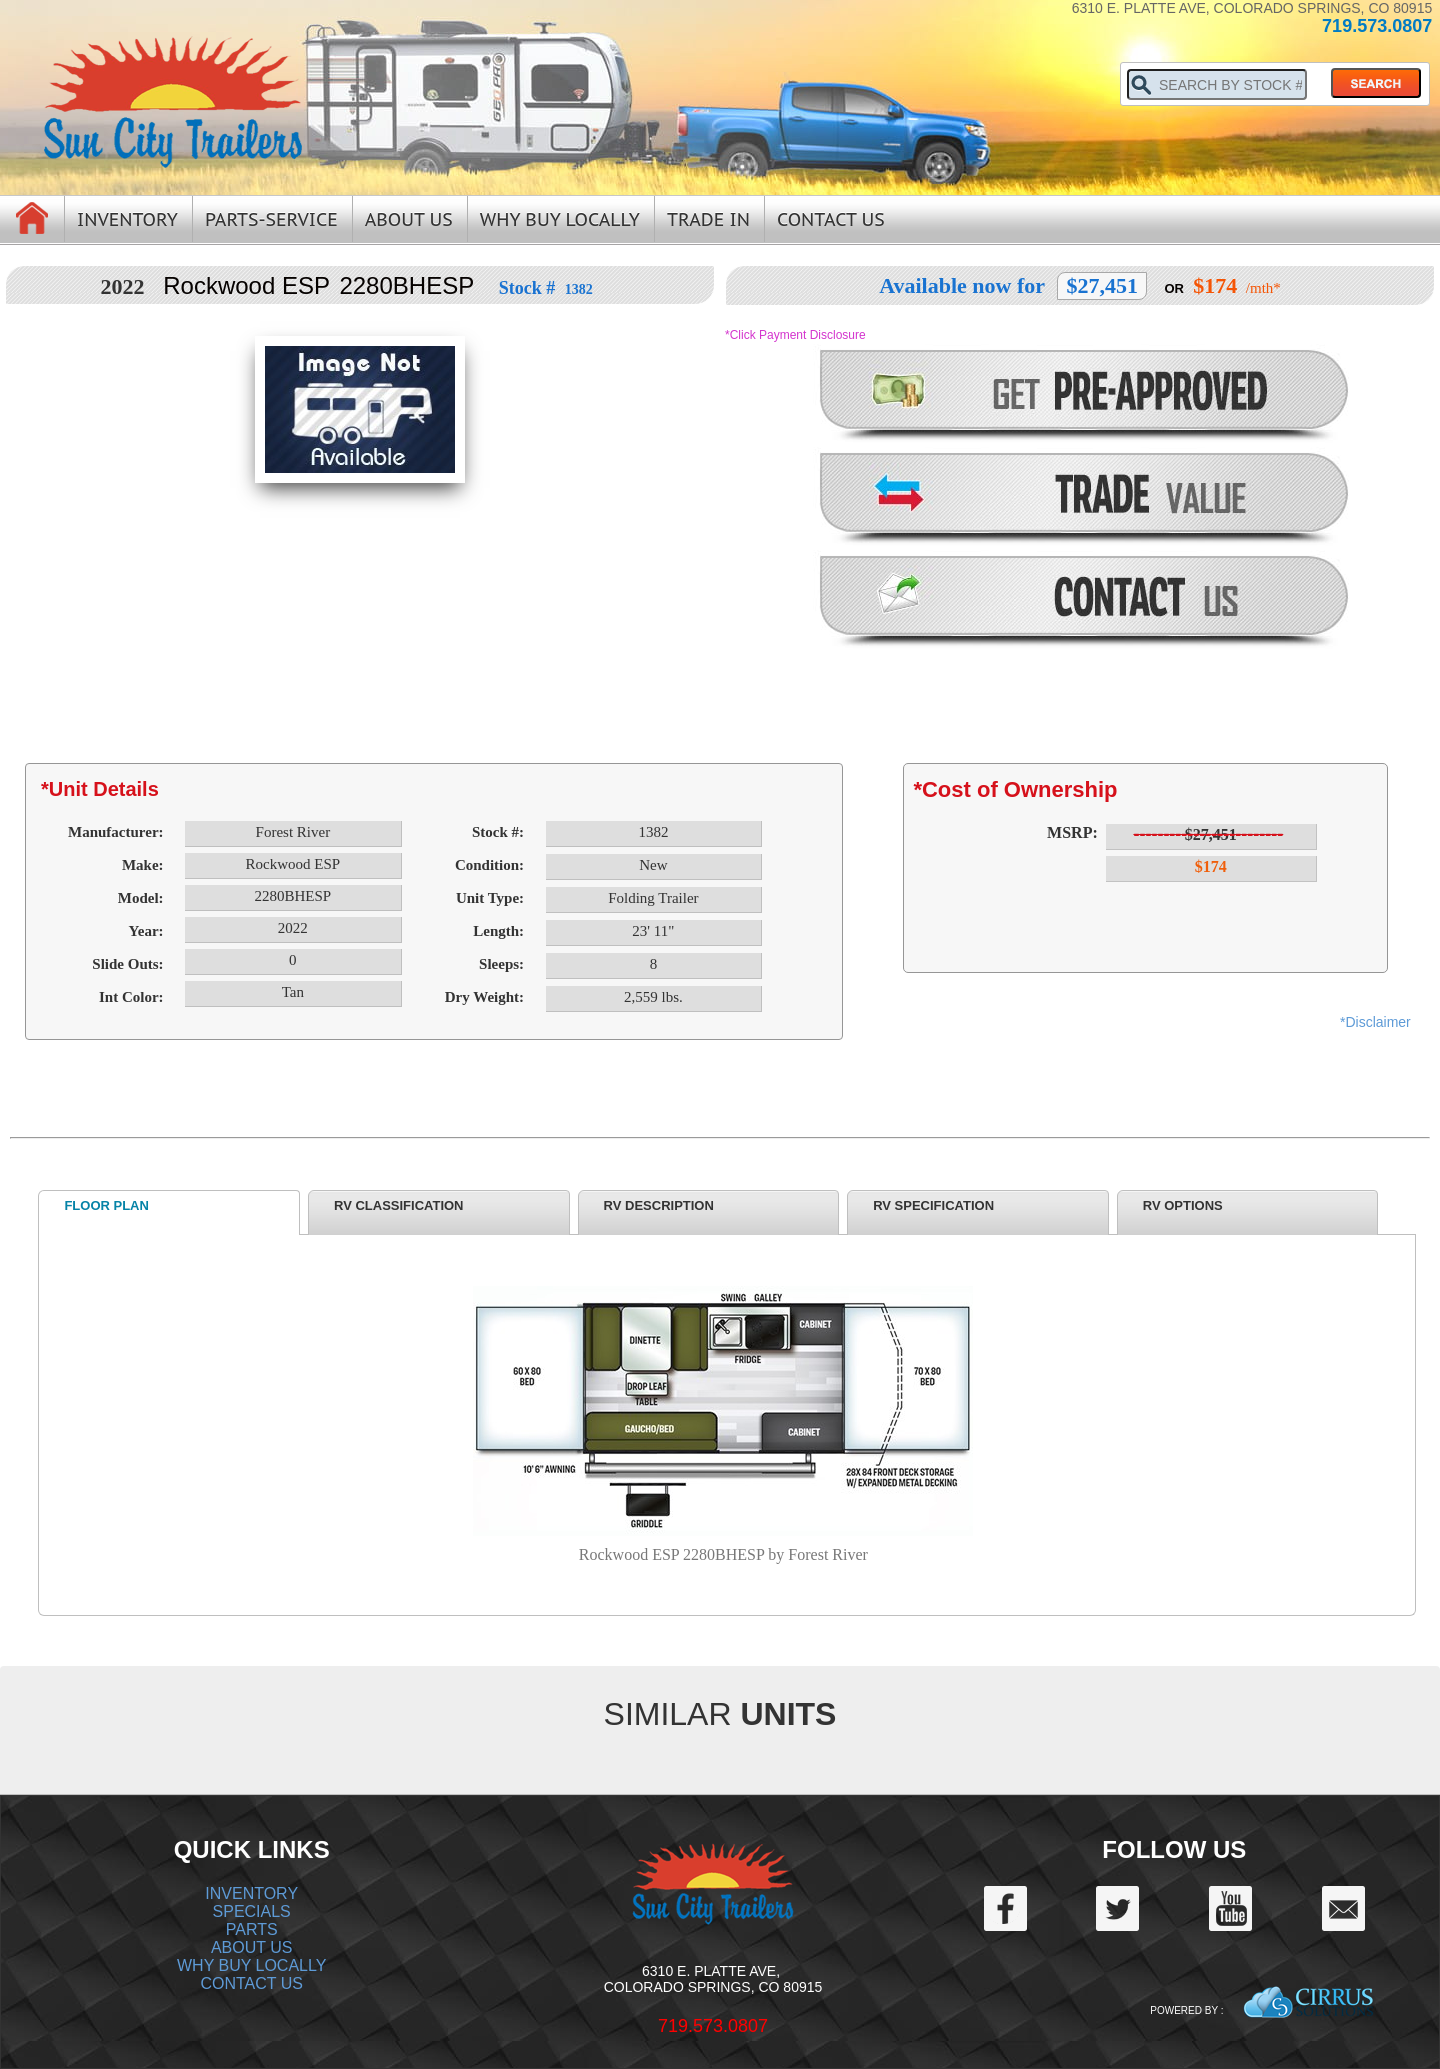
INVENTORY (251, 1893)
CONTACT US (251, 1983)
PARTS (252, 1929)
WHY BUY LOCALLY (251, 1965)
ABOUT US (252, 1947)
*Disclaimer (1375, 1022)
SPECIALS (252, 1911)
